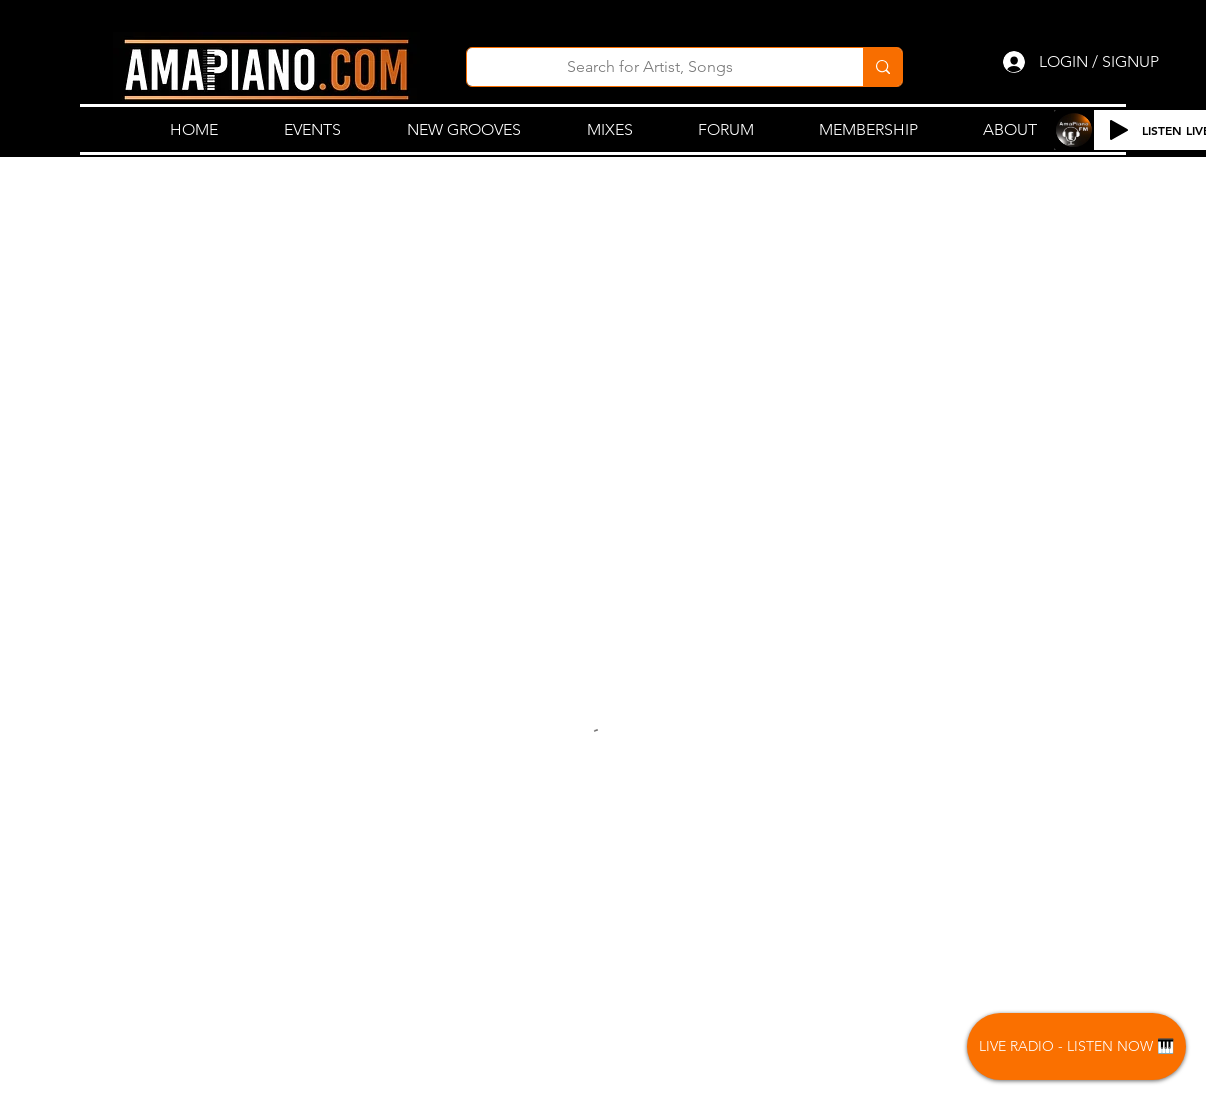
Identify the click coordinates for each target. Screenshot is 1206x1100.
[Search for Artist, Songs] (650, 67)
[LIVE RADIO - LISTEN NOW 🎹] (1076, 1046)
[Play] (1119, 130)
